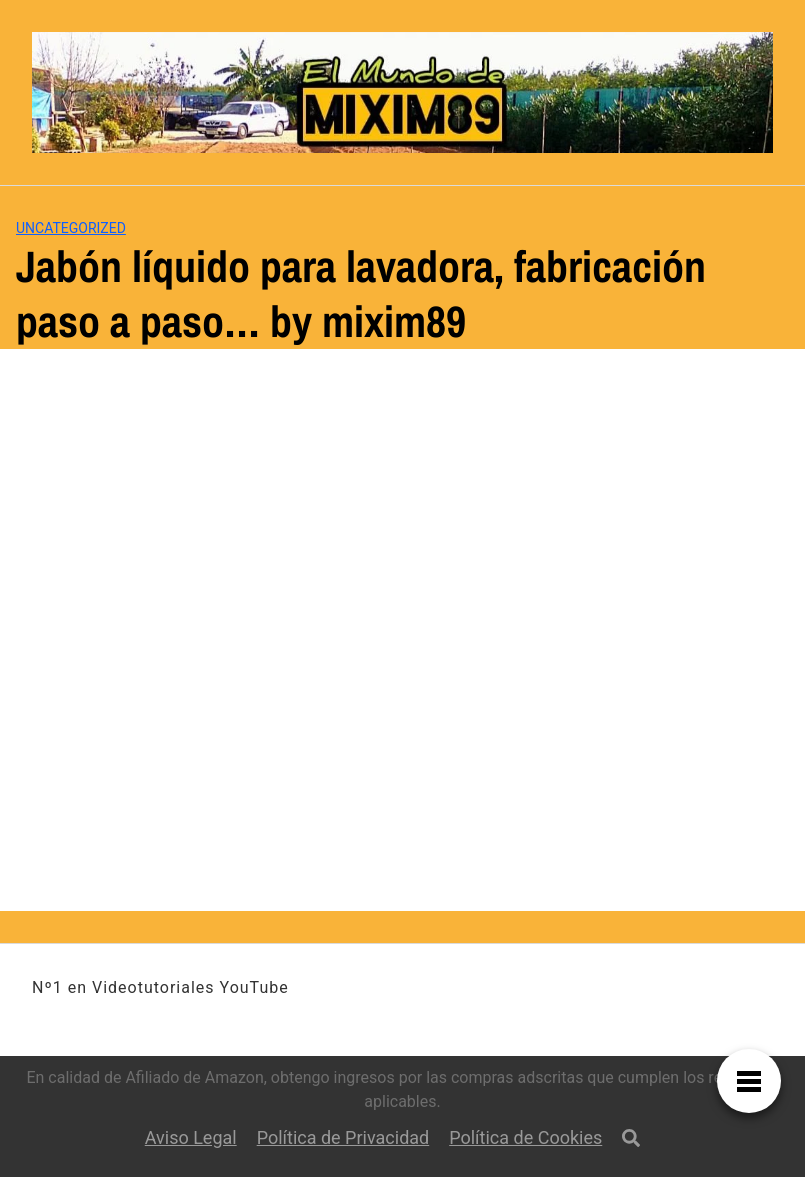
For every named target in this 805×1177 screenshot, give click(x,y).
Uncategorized (71, 228)
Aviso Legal (191, 1137)
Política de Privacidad (343, 1137)
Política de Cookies (525, 1137)
